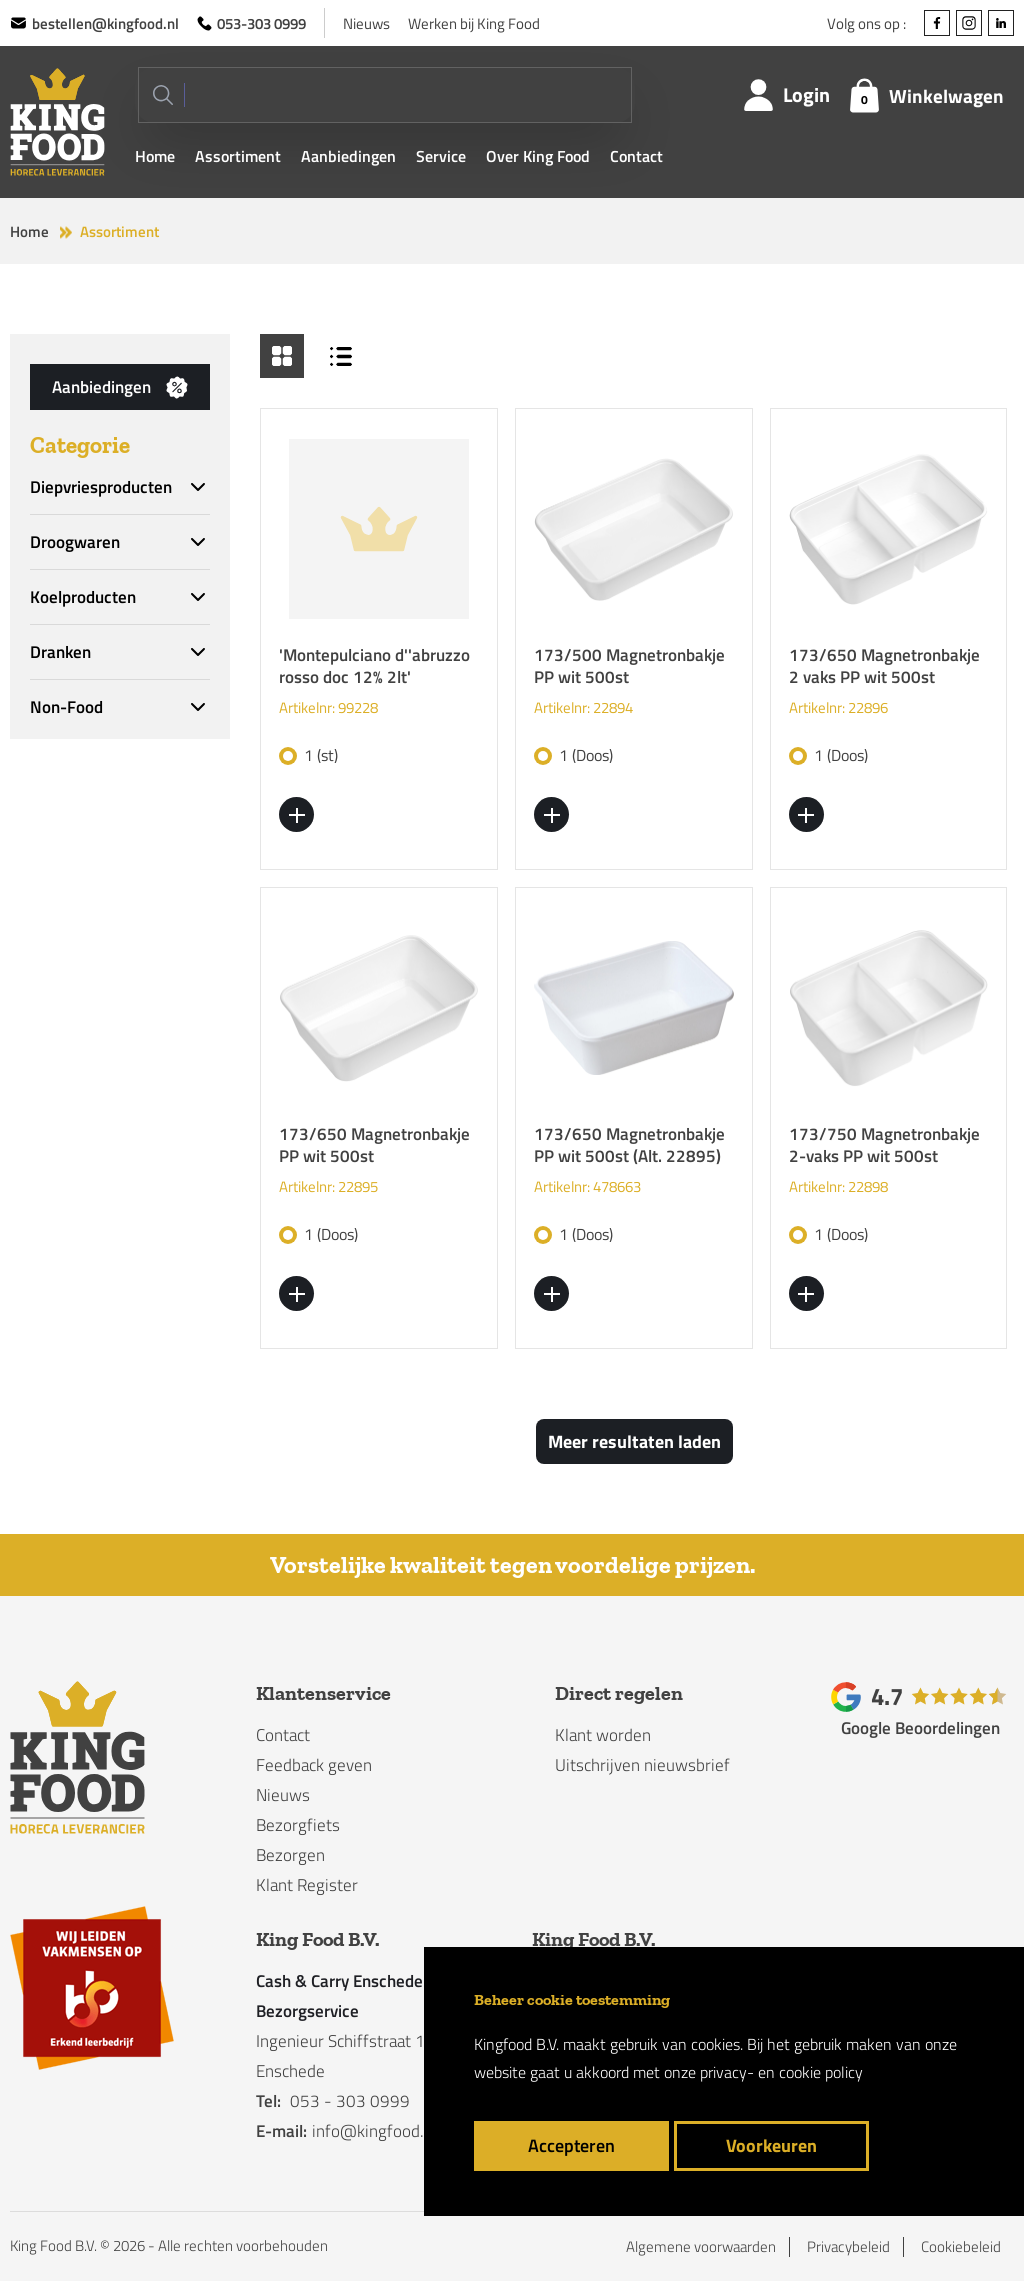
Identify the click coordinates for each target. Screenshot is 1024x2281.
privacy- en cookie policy (781, 2072)
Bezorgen (290, 1855)
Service (441, 156)
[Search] (385, 95)
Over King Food (538, 156)
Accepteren (571, 2145)
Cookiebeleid (961, 2247)
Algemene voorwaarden (701, 2247)
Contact (636, 156)
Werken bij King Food (474, 23)
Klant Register (307, 1885)
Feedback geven (314, 1765)
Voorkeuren (771, 2145)
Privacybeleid (848, 2247)
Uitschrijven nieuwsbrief (642, 1765)
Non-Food (66, 707)
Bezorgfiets (298, 1825)
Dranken (60, 652)
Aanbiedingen (348, 156)
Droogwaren (75, 542)
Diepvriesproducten (101, 487)
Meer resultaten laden (634, 1441)
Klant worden (603, 1735)
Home (155, 156)
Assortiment (238, 156)
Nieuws (366, 23)
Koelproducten (83, 597)
